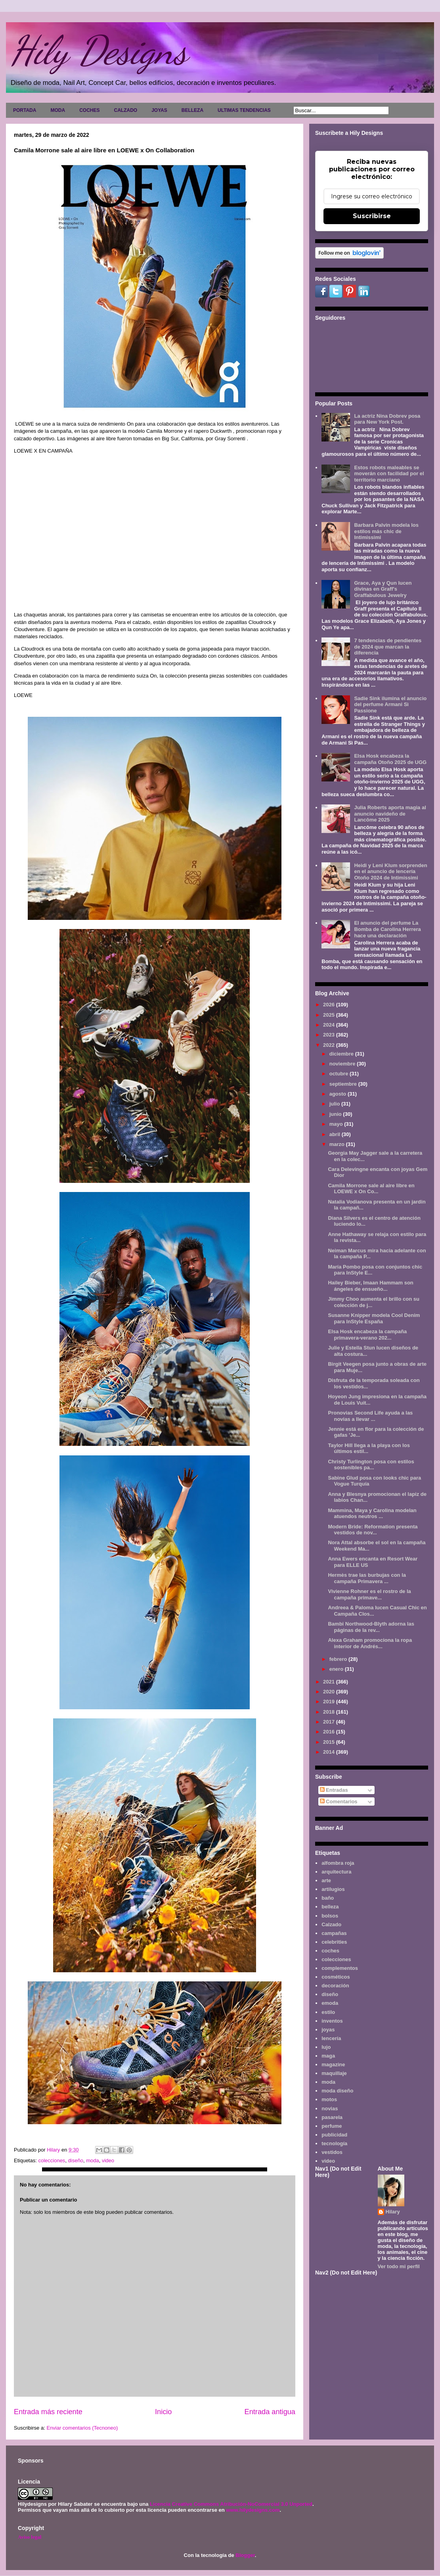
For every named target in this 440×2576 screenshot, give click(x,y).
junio (336, 1114)
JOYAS (159, 110)
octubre (339, 1074)
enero (337, 1669)
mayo (336, 1124)
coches (330, 1951)
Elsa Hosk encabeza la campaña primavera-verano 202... (367, 1334)
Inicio (163, 2412)
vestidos (331, 2152)
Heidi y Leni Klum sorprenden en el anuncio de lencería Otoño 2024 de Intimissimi (390, 871)
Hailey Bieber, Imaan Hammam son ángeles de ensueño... (370, 1286)
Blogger (244, 2555)
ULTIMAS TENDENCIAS (244, 110)
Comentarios (339, 1801)
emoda (329, 2003)
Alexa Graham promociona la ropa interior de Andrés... (370, 1643)
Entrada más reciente (48, 2412)
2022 (329, 1045)
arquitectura (336, 1872)
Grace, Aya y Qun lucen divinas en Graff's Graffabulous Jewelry (382, 589)
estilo (328, 2012)
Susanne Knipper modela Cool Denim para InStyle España (374, 1318)
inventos (331, 2021)
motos (329, 2099)
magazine (333, 2064)
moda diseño (337, 2091)
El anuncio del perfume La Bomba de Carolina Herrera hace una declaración (387, 929)
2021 (329, 1682)
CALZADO (125, 110)
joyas (328, 2030)
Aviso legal (29, 2537)
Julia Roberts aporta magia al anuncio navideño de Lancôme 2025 (390, 813)
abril (335, 1134)
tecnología (334, 2143)
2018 (329, 1712)
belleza (330, 1907)
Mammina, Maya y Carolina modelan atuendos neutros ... (372, 1513)
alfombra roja (337, 1863)
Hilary (393, 2212)
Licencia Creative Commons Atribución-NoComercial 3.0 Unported (231, 2504)
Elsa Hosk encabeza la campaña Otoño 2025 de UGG (390, 759)
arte (326, 1880)
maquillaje (334, 2073)
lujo (326, 2047)
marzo (337, 1144)
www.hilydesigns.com (252, 2510)
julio (335, 1104)
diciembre (342, 1054)
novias (329, 2108)
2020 (329, 1692)
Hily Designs (98, 50)
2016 (329, 1732)
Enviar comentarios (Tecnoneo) (82, 2428)
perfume (331, 2126)
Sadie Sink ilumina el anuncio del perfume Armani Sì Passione (390, 704)
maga (328, 2056)
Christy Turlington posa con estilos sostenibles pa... (371, 1465)
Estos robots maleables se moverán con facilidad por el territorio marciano (389, 474)
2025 (329, 1015)
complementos (339, 1968)
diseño (75, 2160)
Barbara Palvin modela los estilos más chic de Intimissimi (386, 531)
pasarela (331, 2117)
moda (92, 2160)
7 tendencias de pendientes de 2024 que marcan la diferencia (387, 646)
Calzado (331, 1924)
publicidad (334, 2135)
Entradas (334, 1790)
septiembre (343, 1084)
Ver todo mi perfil (399, 2266)
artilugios (333, 1889)
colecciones (51, 2160)
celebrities (334, 1942)
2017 (329, 1722)
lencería (331, 2038)
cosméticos (335, 1977)
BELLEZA (192, 110)
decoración (335, 1986)
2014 (329, 1752)
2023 (329, 1035)
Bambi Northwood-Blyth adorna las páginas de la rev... (371, 1627)
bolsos (329, 1916)
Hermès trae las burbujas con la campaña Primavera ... (367, 1578)
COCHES (89, 110)
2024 (329, 1025)
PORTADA (24, 110)
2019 (329, 1702)
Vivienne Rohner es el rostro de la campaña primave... (369, 1594)
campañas (334, 1933)
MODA (57, 110)
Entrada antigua (270, 2412)
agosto (338, 1094)
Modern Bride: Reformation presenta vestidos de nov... (372, 1530)
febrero (338, 1659)
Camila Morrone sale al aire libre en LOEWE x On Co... (371, 1188)
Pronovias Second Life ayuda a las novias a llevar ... (370, 1416)
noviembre (343, 1064)
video (108, 2160)
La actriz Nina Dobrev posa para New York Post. (387, 419)
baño (327, 1898)
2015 (329, 1742)
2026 (329, 1005)
